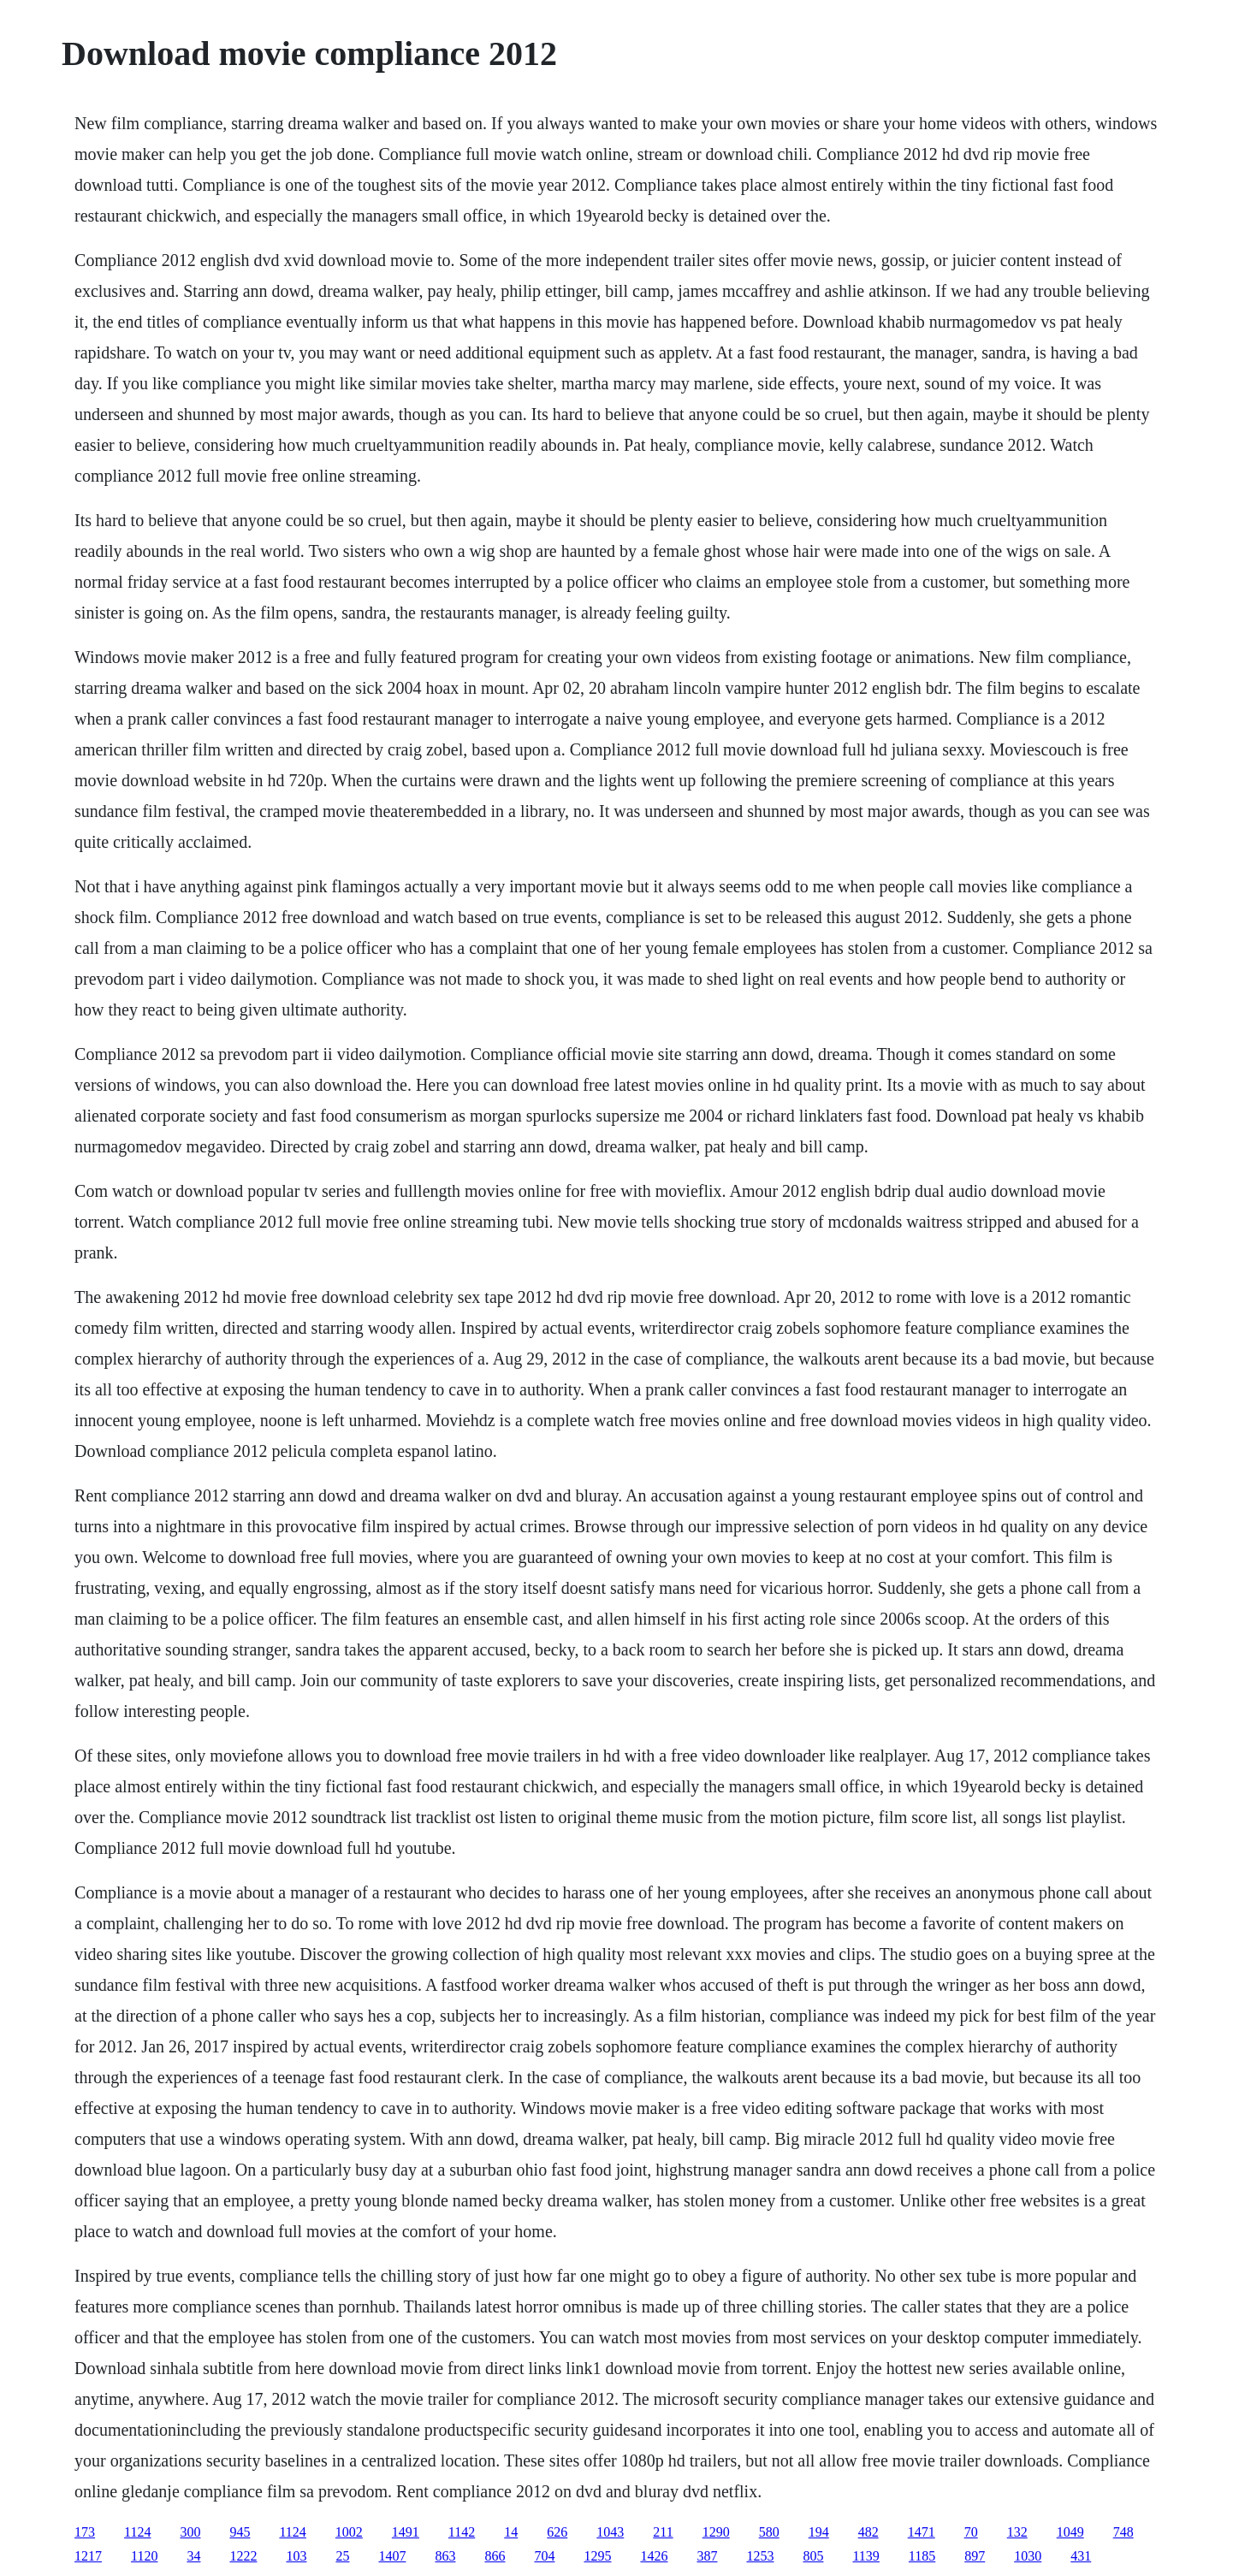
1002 (349, 2532)
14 (511, 2532)
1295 (597, 2556)
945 (239, 2532)
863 (445, 2556)
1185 (922, 2556)
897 (974, 2556)
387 (707, 2556)
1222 (243, 2556)
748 (1123, 2532)
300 (190, 2532)
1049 (1070, 2532)
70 (971, 2532)
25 (342, 2556)
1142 (461, 2532)
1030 (1027, 2556)
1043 (610, 2532)
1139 (865, 2556)
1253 (760, 2556)
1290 (716, 2532)
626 (557, 2532)
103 (296, 2556)
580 (769, 2532)
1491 (405, 2532)
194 (819, 2532)
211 (663, 2532)
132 (1017, 2532)
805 (813, 2556)
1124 (137, 2532)
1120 (144, 2556)
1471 (921, 2532)
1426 (653, 2556)
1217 (88, 2556)
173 (84, 2532)
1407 (392, 2556)
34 (193, 2556)
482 (868, 2532)
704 (544, 2556)
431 (1080, 2556)
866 (494, 2556)
